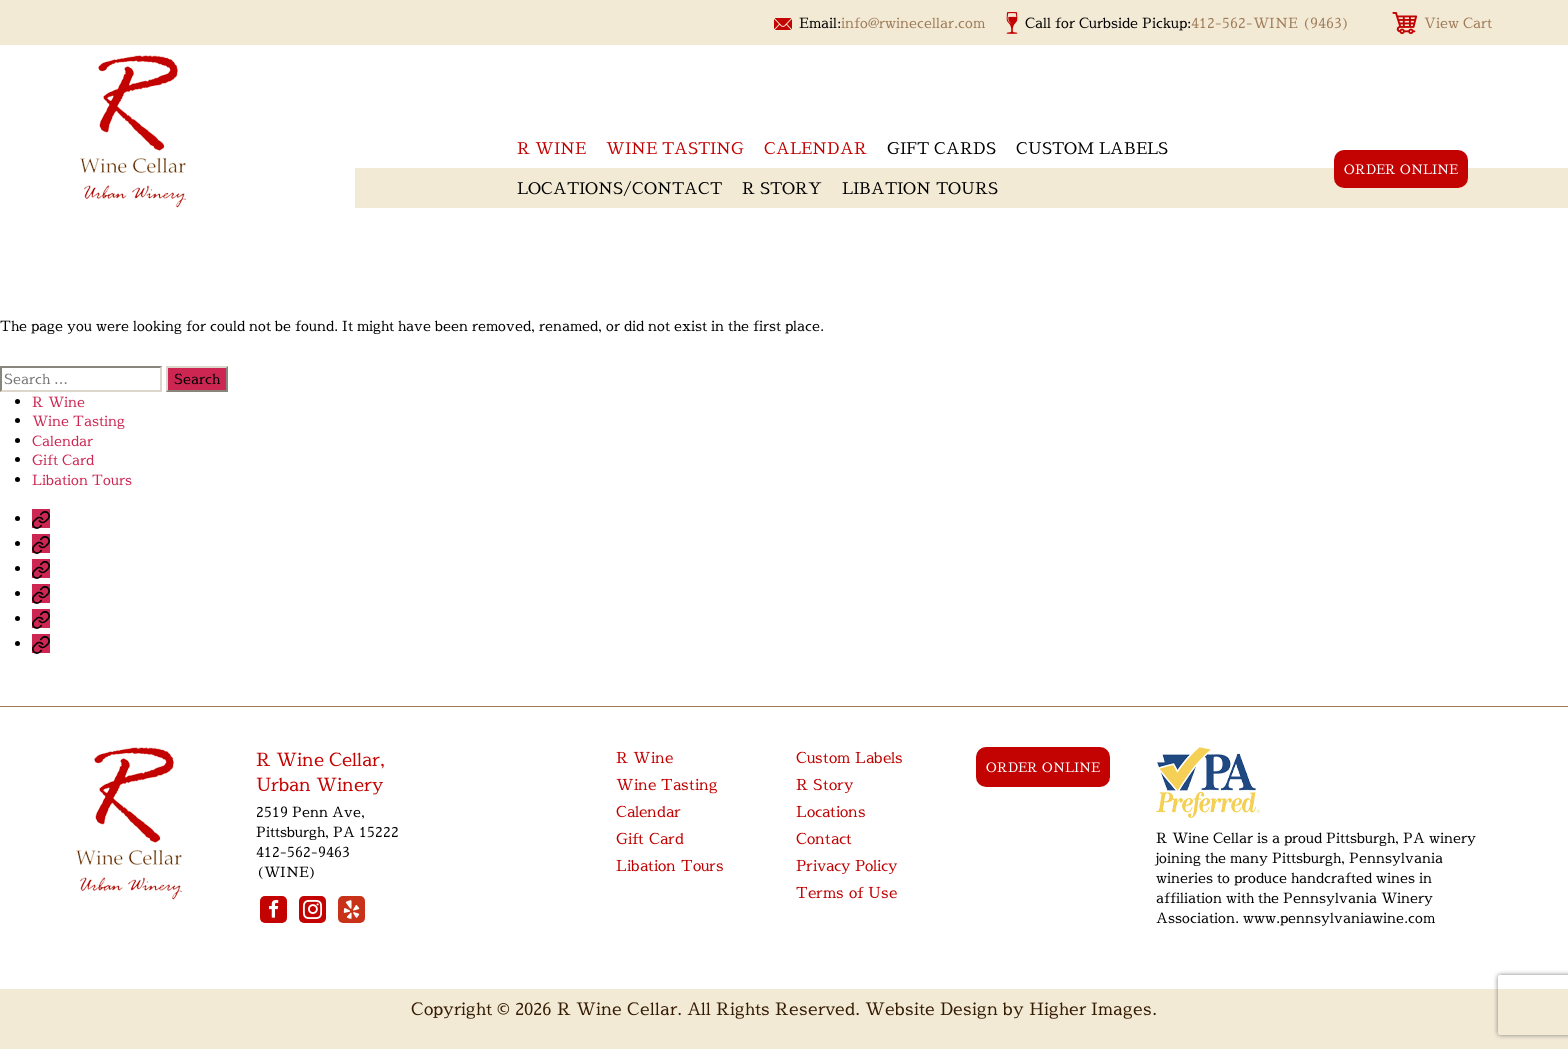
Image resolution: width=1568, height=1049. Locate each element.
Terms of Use (846, 892)
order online (1401, 169)
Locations (831, 811)
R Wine (58, 401)
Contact (824, 838)
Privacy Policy (846, 865)
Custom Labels (1092, 148)
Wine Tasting (675, 148)
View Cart (1458, 22)
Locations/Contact (619, 188)
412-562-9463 (303, 851)
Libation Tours (920, 188)
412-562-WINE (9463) (1270, 22)
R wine (551, 148)
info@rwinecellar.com (913, 22)
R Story (782, 188)
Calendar (815, 148)
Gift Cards (941, 148)
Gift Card (63, 459)
